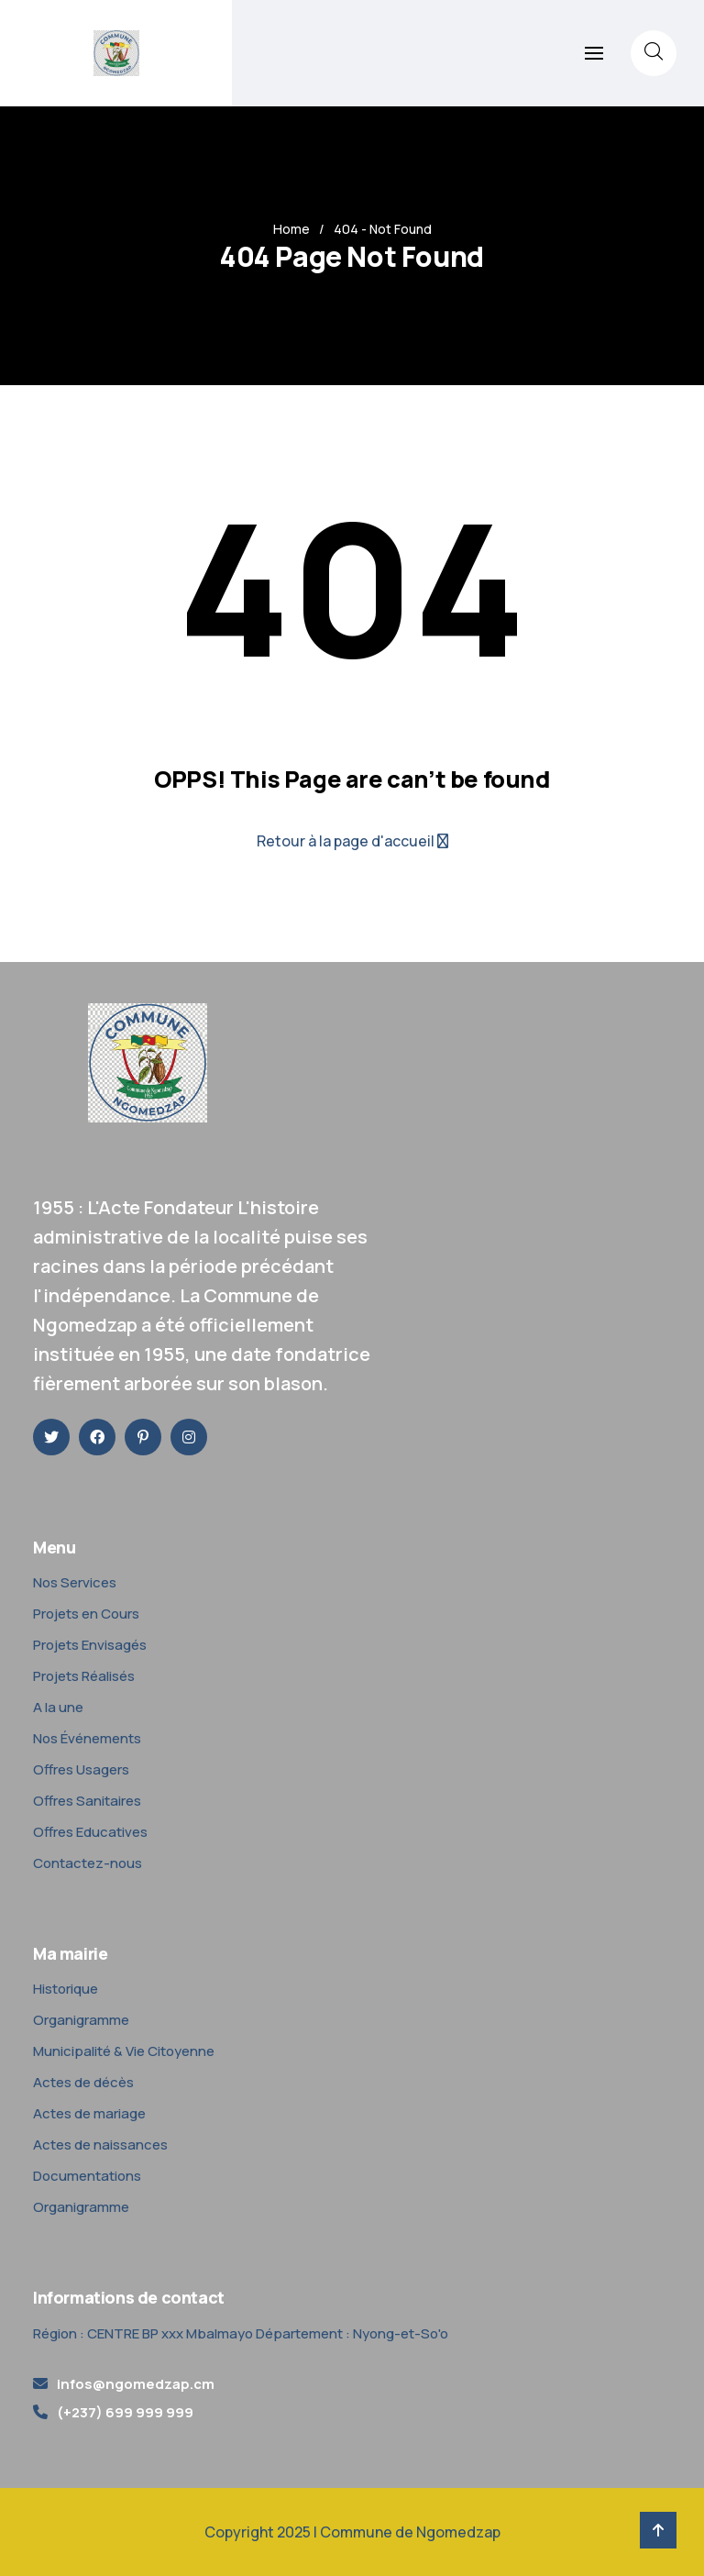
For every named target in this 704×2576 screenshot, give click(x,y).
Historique (65, 1988)
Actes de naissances (100, 2144)
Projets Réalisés (84, 1676)
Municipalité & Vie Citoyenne (123, 2051)
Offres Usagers (81, 1769)
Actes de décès (83, 2082)
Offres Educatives (90, 1831)
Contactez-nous (87, 1863)
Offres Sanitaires (87, 1800)
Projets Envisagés (90, 1644)
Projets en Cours (86, 1613)
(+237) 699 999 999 (125, 2412)
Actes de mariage (89, 2113)
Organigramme (81, 2019)
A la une (58, 1707)
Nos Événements (87, 1738)
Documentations (87, 2175)
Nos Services (74, 1582)
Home (291, 229)
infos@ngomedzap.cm (135, 2384)
